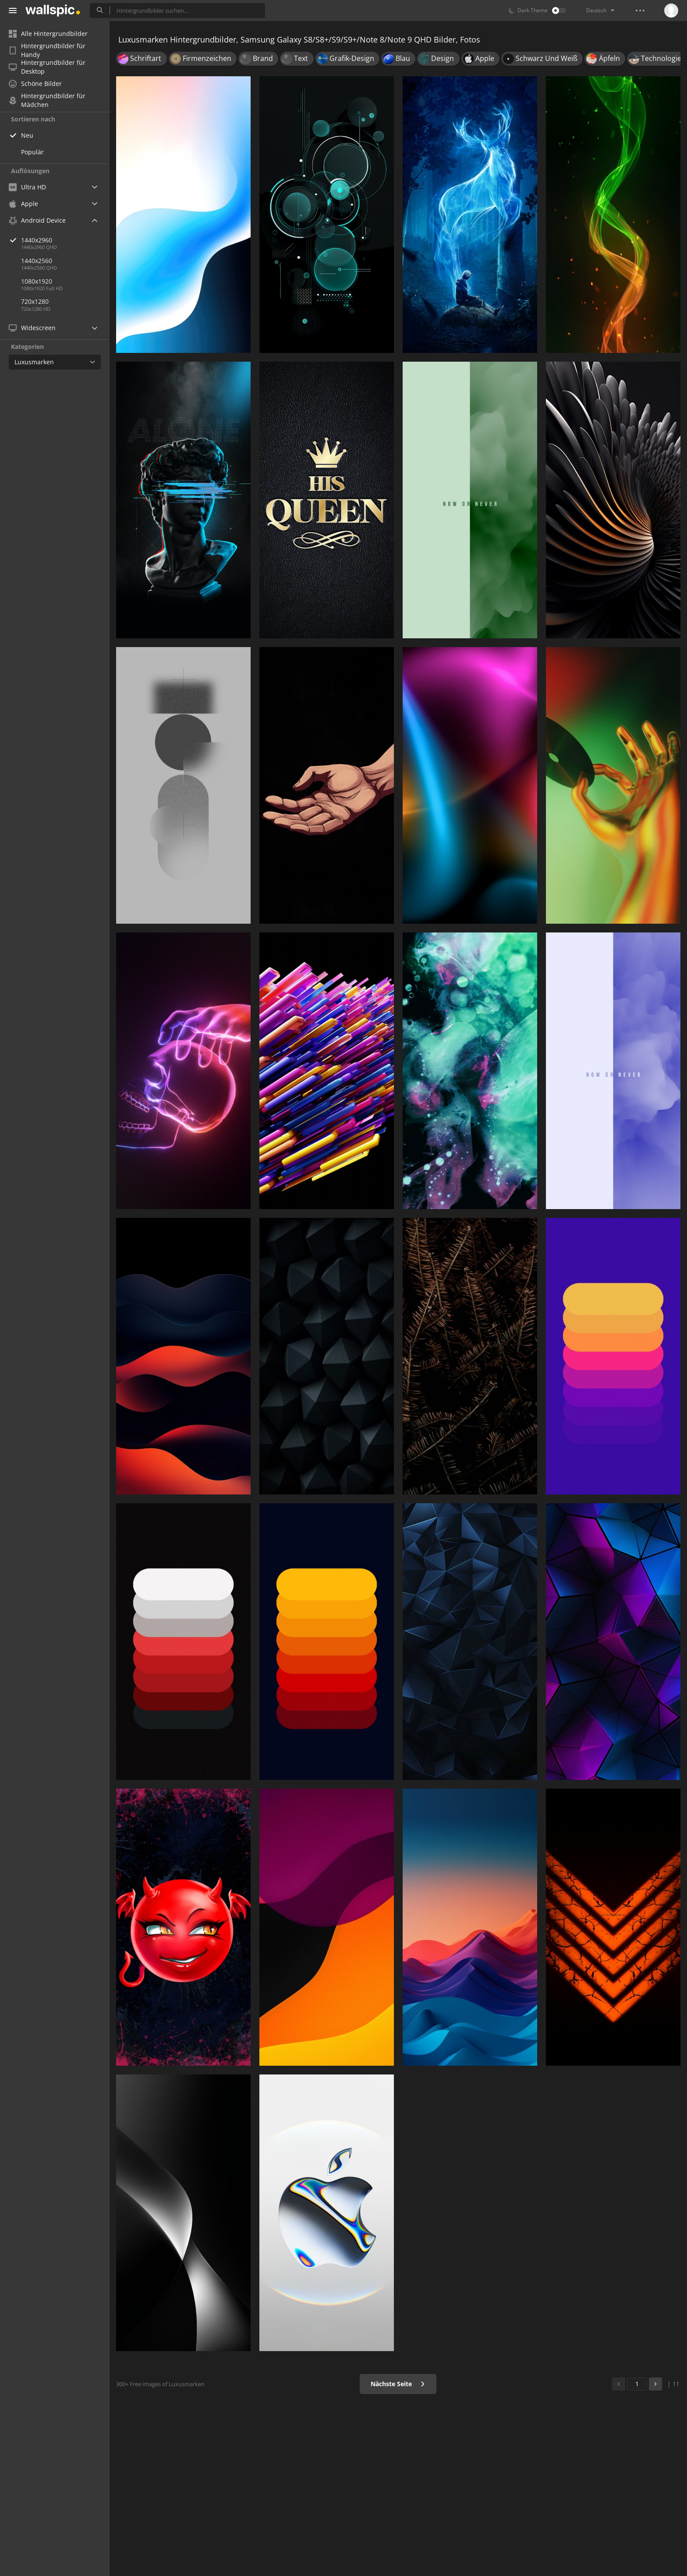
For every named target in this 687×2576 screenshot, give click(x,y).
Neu (27, 135)
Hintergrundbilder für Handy (47, 50)
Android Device (37, 220)
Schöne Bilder (35, 83)
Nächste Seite (398, 2384)
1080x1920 (36, 281)
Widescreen (32, 328)
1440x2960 (65, 240)
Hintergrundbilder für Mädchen (47, 100)
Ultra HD (27, 187)
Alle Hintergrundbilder (48, 33)
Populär (32, 152)
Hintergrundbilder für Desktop (47, 67)
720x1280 (35, 301)
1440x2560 (36, 260)
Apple (23, 203)
